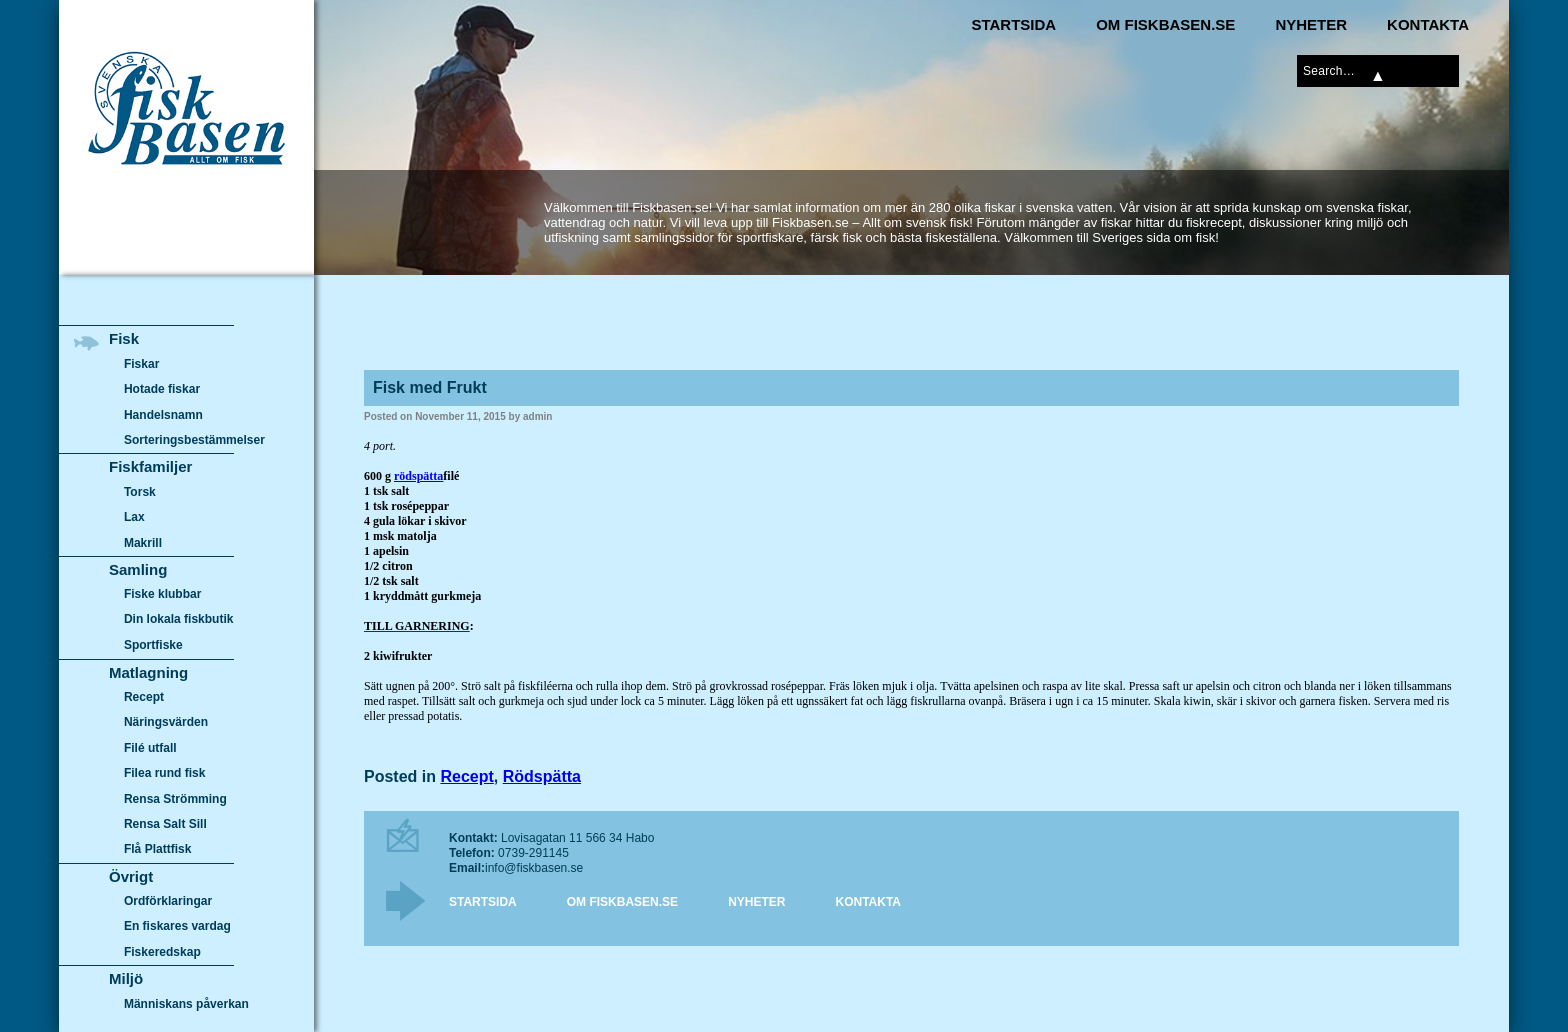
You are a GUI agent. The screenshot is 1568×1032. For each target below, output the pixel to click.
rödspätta (418, 476)
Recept (466, 776)
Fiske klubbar (163, 594)
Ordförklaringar (168, 901)
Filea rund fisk (164, 773)
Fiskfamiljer (150, 466)
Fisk (124, 338)
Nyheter (1311, 24)
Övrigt (131, 876)
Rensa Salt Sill (165, 824)
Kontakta (1428, 24)
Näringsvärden (166, 722)
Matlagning (148, 672)
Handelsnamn (163, 415)
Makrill (143, 543)
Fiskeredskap (162, 952)
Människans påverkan (186, 1004)
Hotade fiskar (162, 389)
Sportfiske (153, 645)
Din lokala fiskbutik (179, 620)
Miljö (126, 978)
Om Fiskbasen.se (1165, 24)
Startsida (1013, 24)
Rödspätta (542, 776)
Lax (134, 517)
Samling (138, 569)
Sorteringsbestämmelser (194, 440)
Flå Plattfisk (157, 849)
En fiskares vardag (177, 927)
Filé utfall (150, 748)
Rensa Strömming (175, 799)
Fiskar (141, 364)
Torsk (140, 492)
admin (537, 416)
